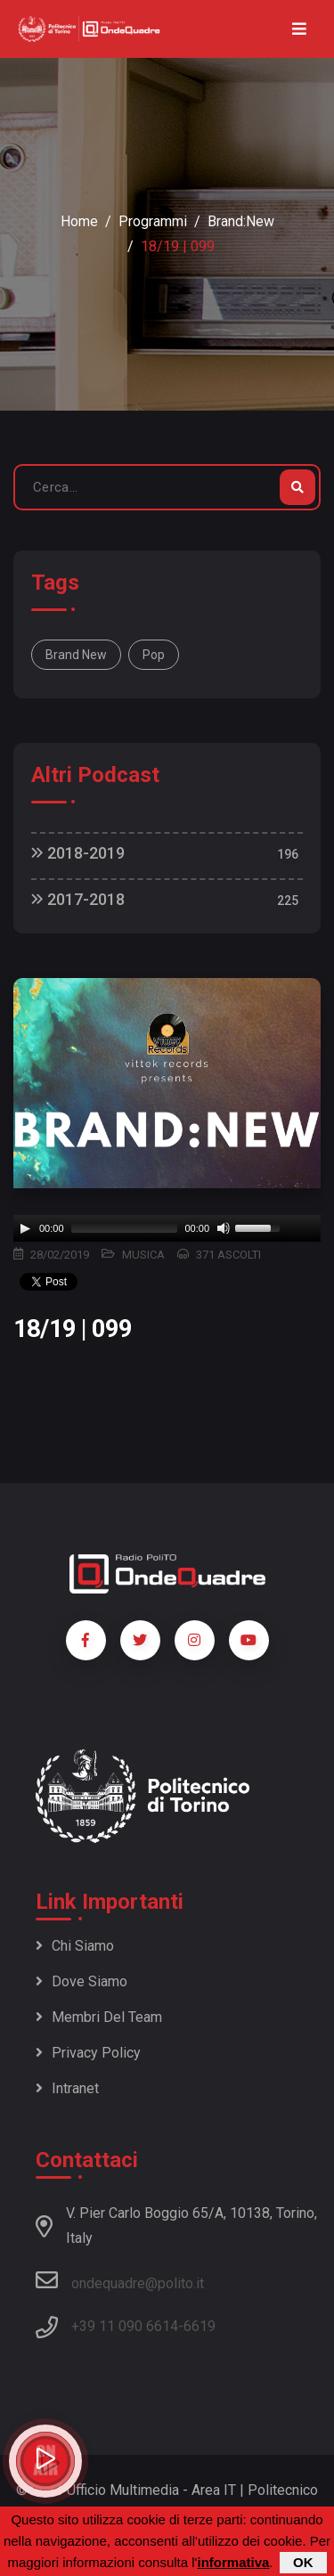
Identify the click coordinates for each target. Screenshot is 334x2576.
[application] (167, 1228)
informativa (233, 2562)
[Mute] (223, 1228)
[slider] (124, 1228)
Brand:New (241, 221)
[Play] (25, 1228)
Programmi (152, 221)
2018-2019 (78, 853)
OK (303, 2562)
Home (79, 221)
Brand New (76, 655)
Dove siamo (81, 1981)
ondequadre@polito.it (120, 2280)
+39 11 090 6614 (124, 2326)
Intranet (67, 2088)
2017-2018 (78, 899)
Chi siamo (75, 1945)
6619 (199, 2326)
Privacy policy (88, 2052)
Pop (154, 655)
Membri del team (99, 2017)
